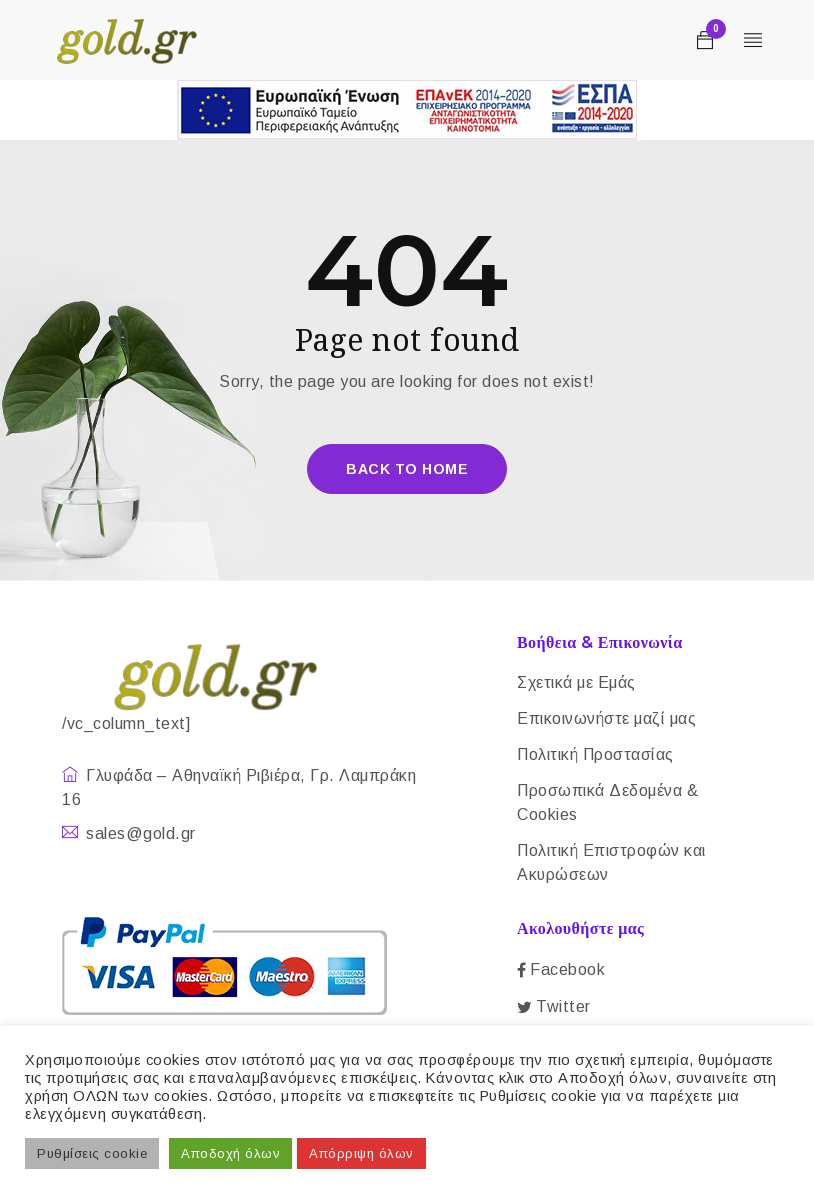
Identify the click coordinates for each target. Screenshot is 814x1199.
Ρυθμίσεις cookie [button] (92, 1153)
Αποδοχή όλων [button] (230, 1153)
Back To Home (407, 469)
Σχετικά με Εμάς (576, 682)
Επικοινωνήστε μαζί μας (606, 718)
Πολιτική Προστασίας (595, 754)
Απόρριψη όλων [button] (361, 1153)
